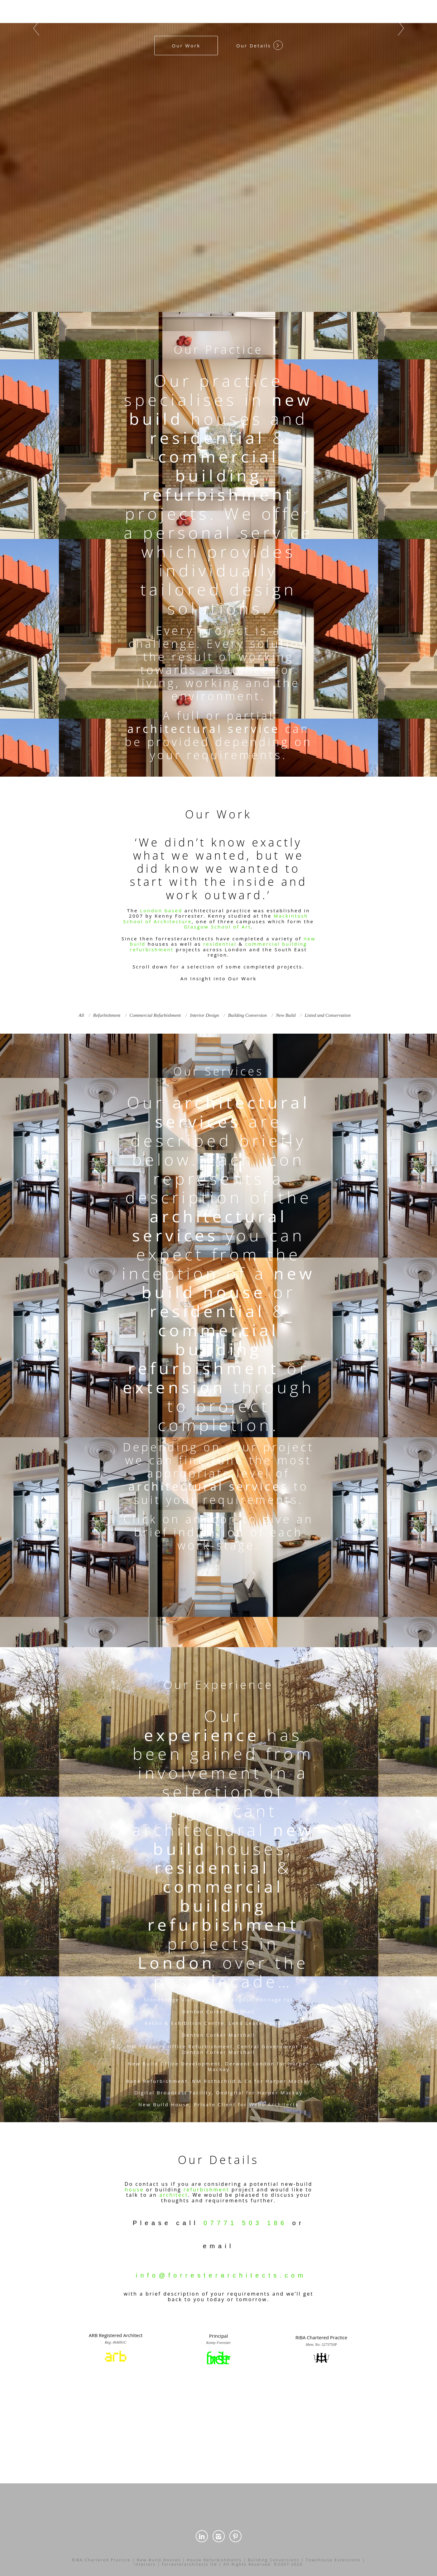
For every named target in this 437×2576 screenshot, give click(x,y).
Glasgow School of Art (217, 927)
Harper (298, 2063)
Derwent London (250, 2063)
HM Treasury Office (156, 2046)
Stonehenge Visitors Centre (186, 1999)
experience (202, 1735)
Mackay (219, 2069)
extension (174, 1387)
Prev (36, 28)
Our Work (186, 45)
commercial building (218, 465)
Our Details (259, 45)
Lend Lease (246, 2023)
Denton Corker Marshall (218, 2011)
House (180, 2104)
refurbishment (218, 494)
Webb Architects (274, 2104)
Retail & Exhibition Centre (184, 2023)
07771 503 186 (245, 2222)
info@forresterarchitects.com (221, 2275)
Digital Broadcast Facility (173, 2092)
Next (401, 28)
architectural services (232, 1111)
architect (173, 2194)
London (176, 1962)
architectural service (203, 728)
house (234, 1292)
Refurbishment (210, 2046)
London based (161, 910)
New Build (143, 2063)
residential (207, 437)
